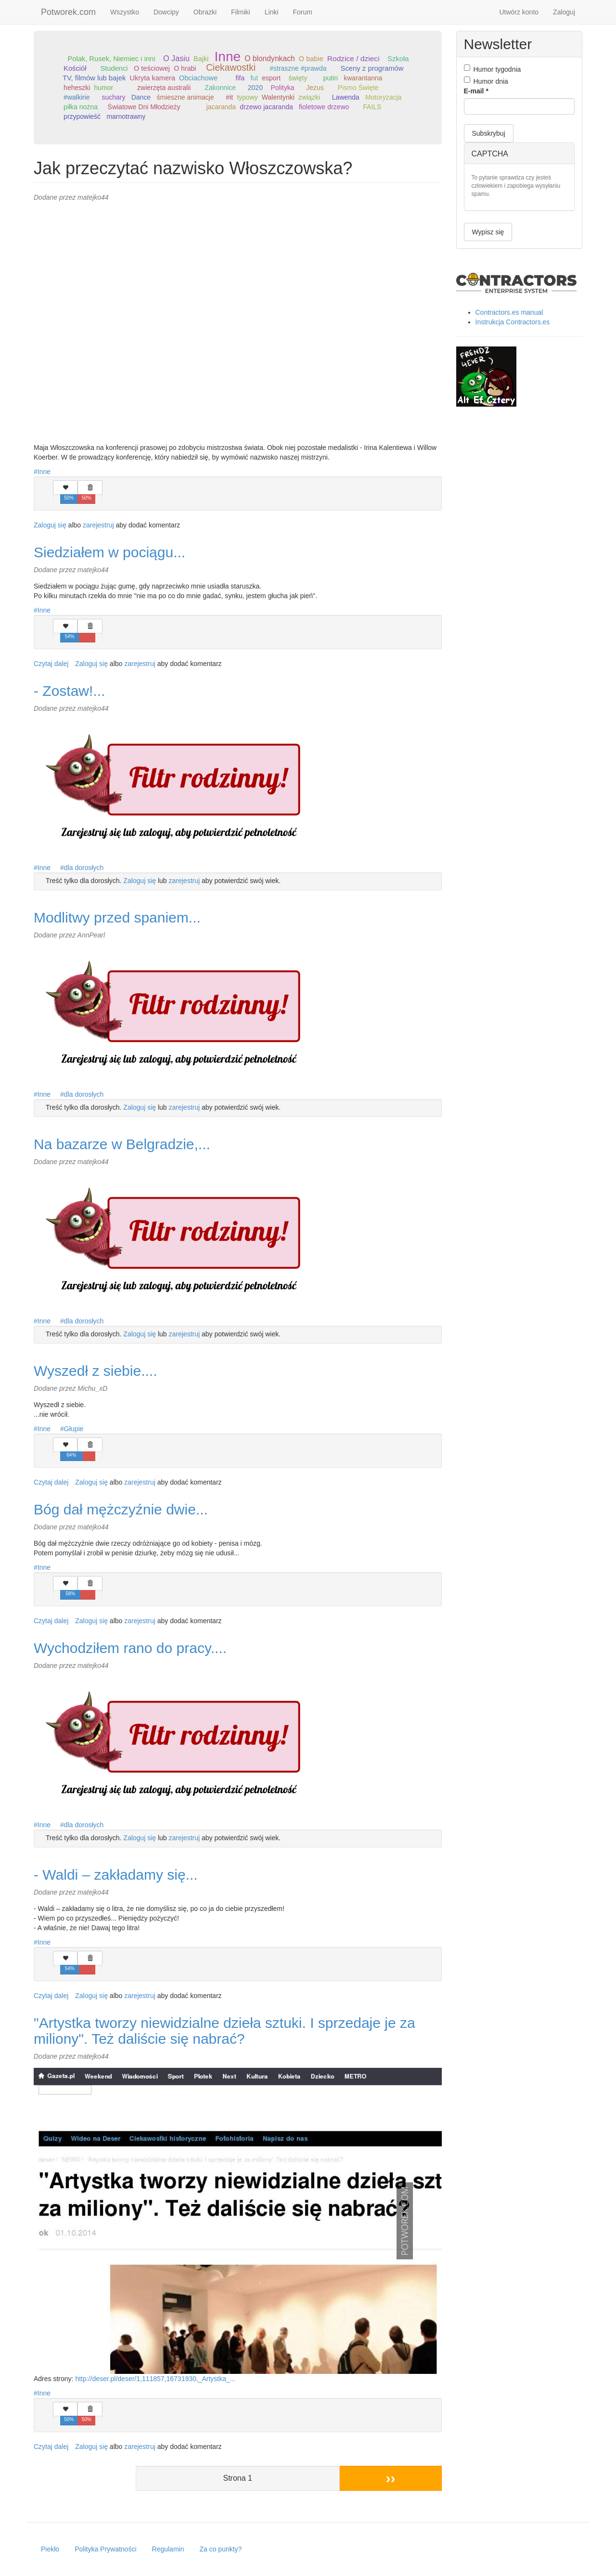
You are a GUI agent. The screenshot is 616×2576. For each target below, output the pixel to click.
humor (103, 87)
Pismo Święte (358, 87)
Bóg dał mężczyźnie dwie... (121, 1509)
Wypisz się (488, 232)
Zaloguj (564, 12)
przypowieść (82, 116)
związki (309, 97)
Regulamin (168, 2549)
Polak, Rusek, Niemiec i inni (111, 59)
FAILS (372, 107)
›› (391, 2478)
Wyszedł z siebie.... (95, 1371)
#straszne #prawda (298, 68)
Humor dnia (486, 81)
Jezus (315, 87)
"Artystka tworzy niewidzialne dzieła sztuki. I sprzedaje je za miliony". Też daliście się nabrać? (224, 2031)
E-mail (476, 91)
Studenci (114, 68)
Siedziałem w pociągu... (109, 552)
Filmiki (240, 12)
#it (229, 97)
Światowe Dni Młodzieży (144, 107)
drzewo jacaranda (266, 107)
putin (330, 78)
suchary (113, 97)
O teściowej (152, 68)
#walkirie (77, 97)
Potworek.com (68, 12)
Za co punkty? (220, 2549)
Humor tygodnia (492, 68)
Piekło (50, 2549)
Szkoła (398, 59)
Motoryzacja (383, 97)
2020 (255, 87)
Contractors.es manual (509, 312)
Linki (272, 12)
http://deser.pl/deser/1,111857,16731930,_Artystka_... (155, 2379)
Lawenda (345, 97)
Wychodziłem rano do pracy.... (130, 1648)
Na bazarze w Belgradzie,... (122, 1144)
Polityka (282, 87)
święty (298, 78)
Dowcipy (166, 12)
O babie (311, 59)
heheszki (77, 87)
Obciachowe (198, 78)
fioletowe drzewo (324, 107)
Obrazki (205, 12)
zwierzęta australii (164, 87)
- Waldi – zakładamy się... (116, 1875)
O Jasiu (176, 58)
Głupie (73, 1429)
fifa (240, 78)
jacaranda (221, 107)
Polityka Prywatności (105, 2549)
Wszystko (124, 12)
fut (254, 78)
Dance (141, 97)
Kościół (75, 68)
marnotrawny (125, 116)
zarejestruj (98, 525)
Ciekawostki (231, 68)
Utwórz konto (519, 12)
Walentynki (278, 97)
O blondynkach (269, 58)
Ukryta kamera (152, 78)
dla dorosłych (84, 867)
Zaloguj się (50, 525)
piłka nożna (81, 107)
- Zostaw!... (69, 691)
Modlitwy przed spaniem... (117, 917)
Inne (228, 56)
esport (271, 78)
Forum (302, 12)
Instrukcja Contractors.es (512, 322)
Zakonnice (220, 87)
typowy (247, 97)
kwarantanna (363, 78)
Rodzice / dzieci (353, 58)
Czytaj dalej (51, 663)
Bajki (200, 59)
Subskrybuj (488, 133)
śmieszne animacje (185, 97)
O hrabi (185, 68)
